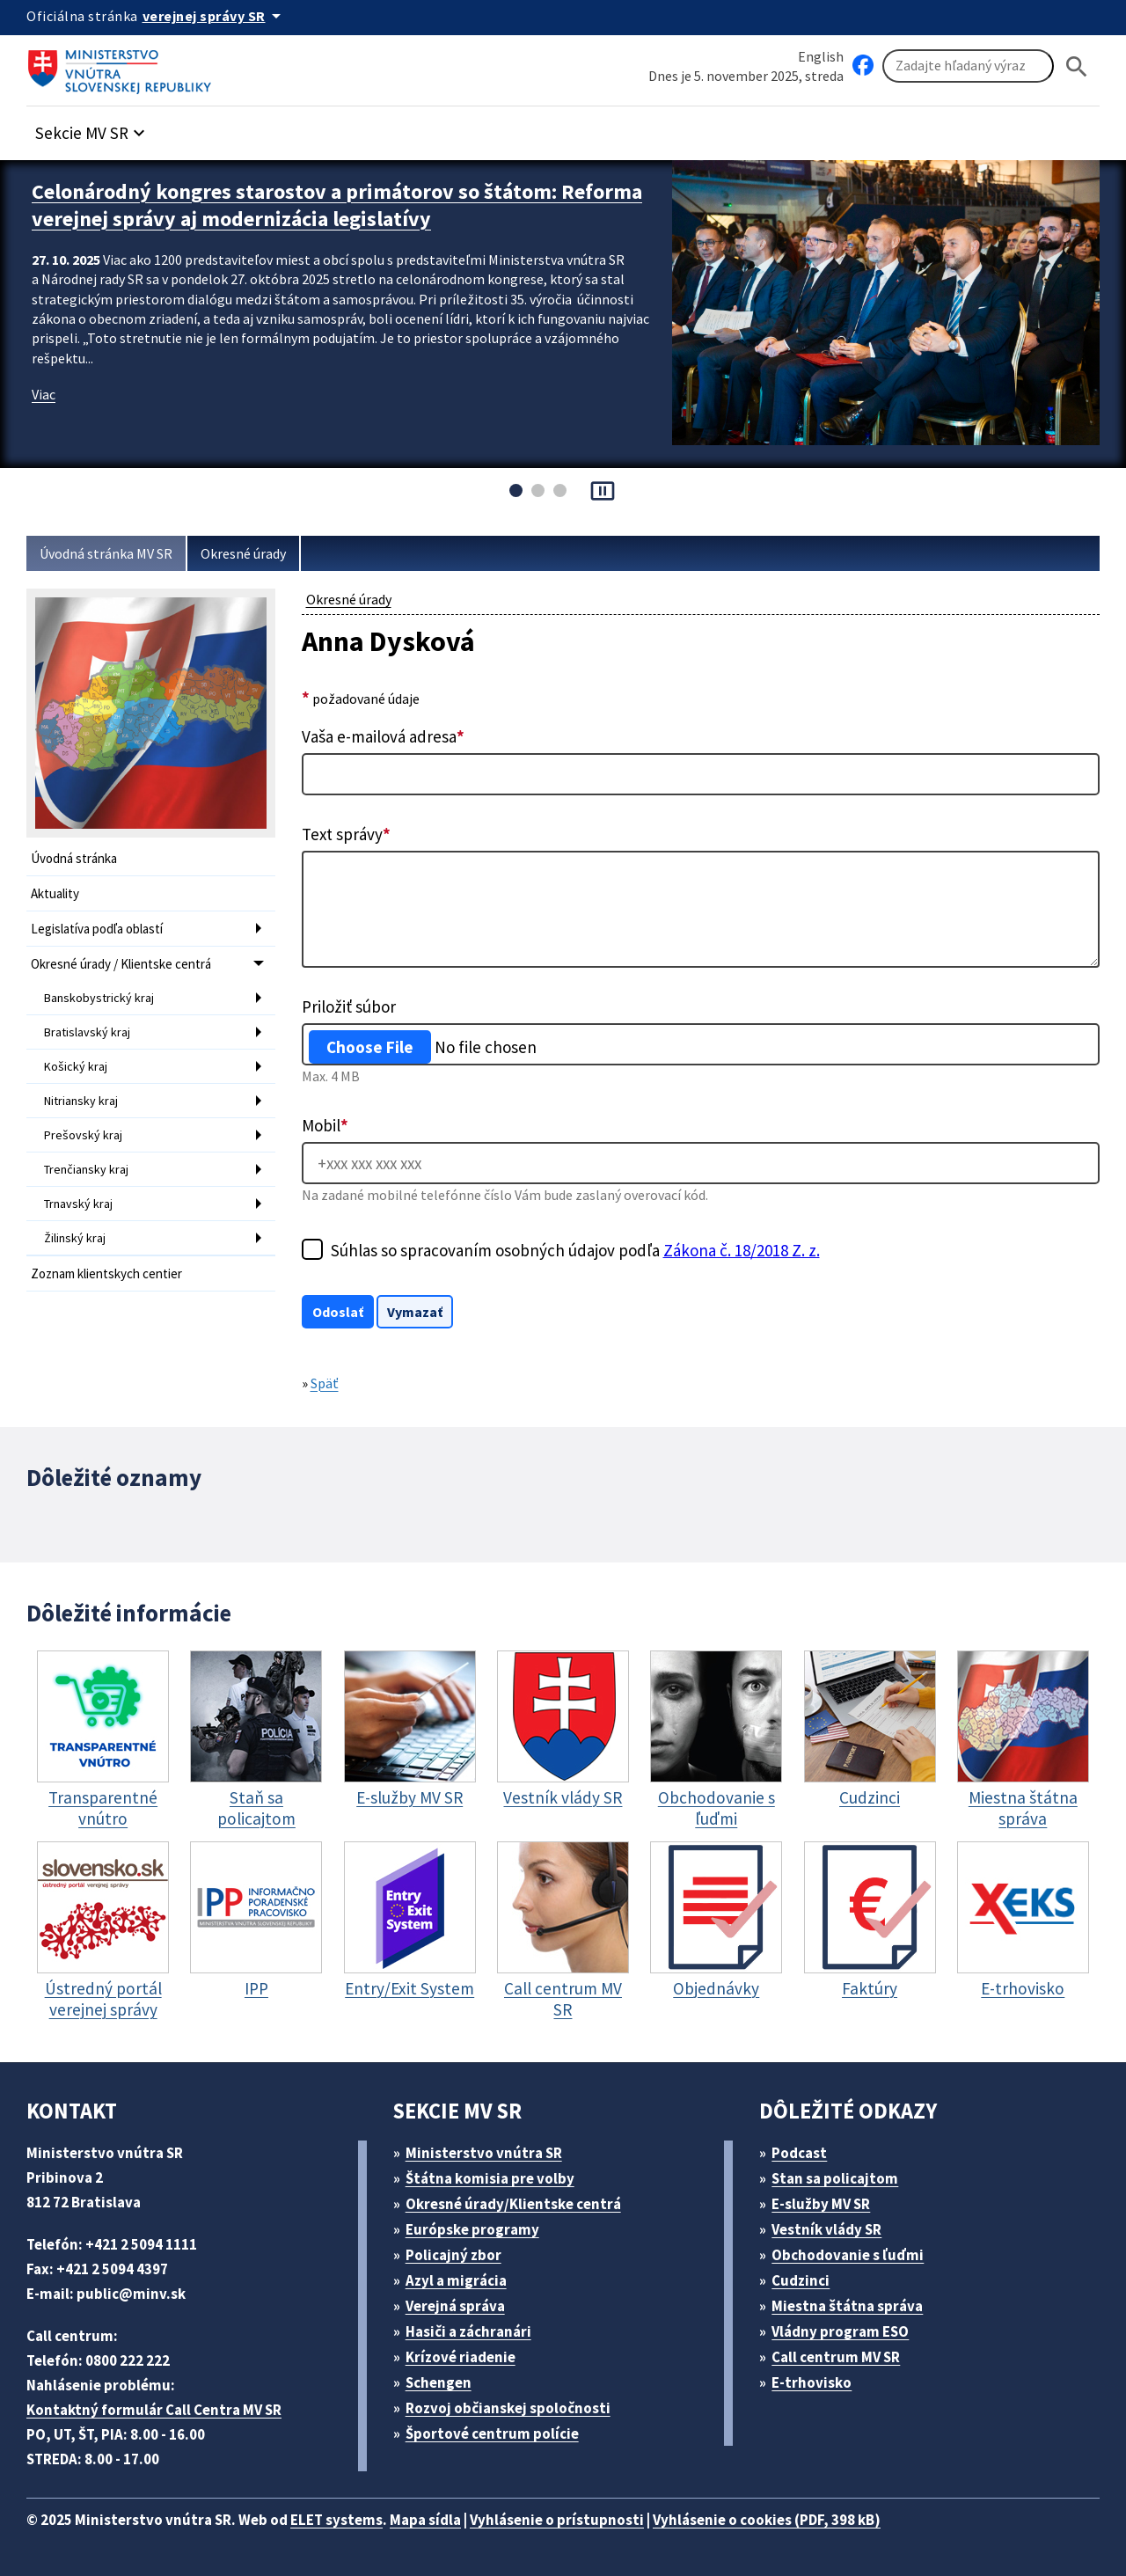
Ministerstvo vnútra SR (484, 2153)
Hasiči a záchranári (468, 2331)
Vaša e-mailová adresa (383, 736)
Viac (43, 394)
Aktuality (55, 893)
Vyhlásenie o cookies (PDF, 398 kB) (767, 2519)
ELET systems (336, 2519)
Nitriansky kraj (81, 1101)
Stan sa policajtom (834, 2178)
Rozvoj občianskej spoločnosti (508, 2408)
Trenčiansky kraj (86, 1169)
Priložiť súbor (349, 1006)
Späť (325, 1383)
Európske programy (472, 2229)
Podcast (799, 2153)
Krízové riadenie (460, 2357)
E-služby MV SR (820, 2204)
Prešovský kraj (83, 1135)
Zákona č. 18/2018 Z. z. (741, 1250)
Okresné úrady (243, 553)
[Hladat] (1077, 66)
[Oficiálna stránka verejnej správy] (215, 15)
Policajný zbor (453, 2255)
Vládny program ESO (840, 2331)
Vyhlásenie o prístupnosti (557, 2519)
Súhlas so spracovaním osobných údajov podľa (575, 1250)
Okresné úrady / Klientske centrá (121, 963)
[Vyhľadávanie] (968, 66)
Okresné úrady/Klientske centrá (513, 2204)
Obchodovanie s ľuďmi (847, 2255)
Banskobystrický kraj (99, 998)
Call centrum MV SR (835, 2357)
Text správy (346, 834)
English (821, 56)
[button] (92, 128)
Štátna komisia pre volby (490, 2178)
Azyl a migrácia (456, 2280)
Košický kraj (75, 1066)
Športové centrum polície (492, 2433)
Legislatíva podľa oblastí (97, 928)
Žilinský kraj (75, 1238)
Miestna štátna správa (847, 2306)
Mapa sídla (425, 2519)
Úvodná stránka (74, 858)
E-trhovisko (811, 2382)
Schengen (439, 2382)
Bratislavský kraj (87, 1032)
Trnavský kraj (78, 1203)
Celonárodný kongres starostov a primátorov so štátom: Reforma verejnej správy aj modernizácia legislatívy (337, 205)
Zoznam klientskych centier (106, 1273)
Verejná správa (455, 2306)
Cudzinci (800, 2280)
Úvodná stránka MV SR (106, 553)
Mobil (325, 1125)
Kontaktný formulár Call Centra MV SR (154, 2409)
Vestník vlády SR (826, 2229)
